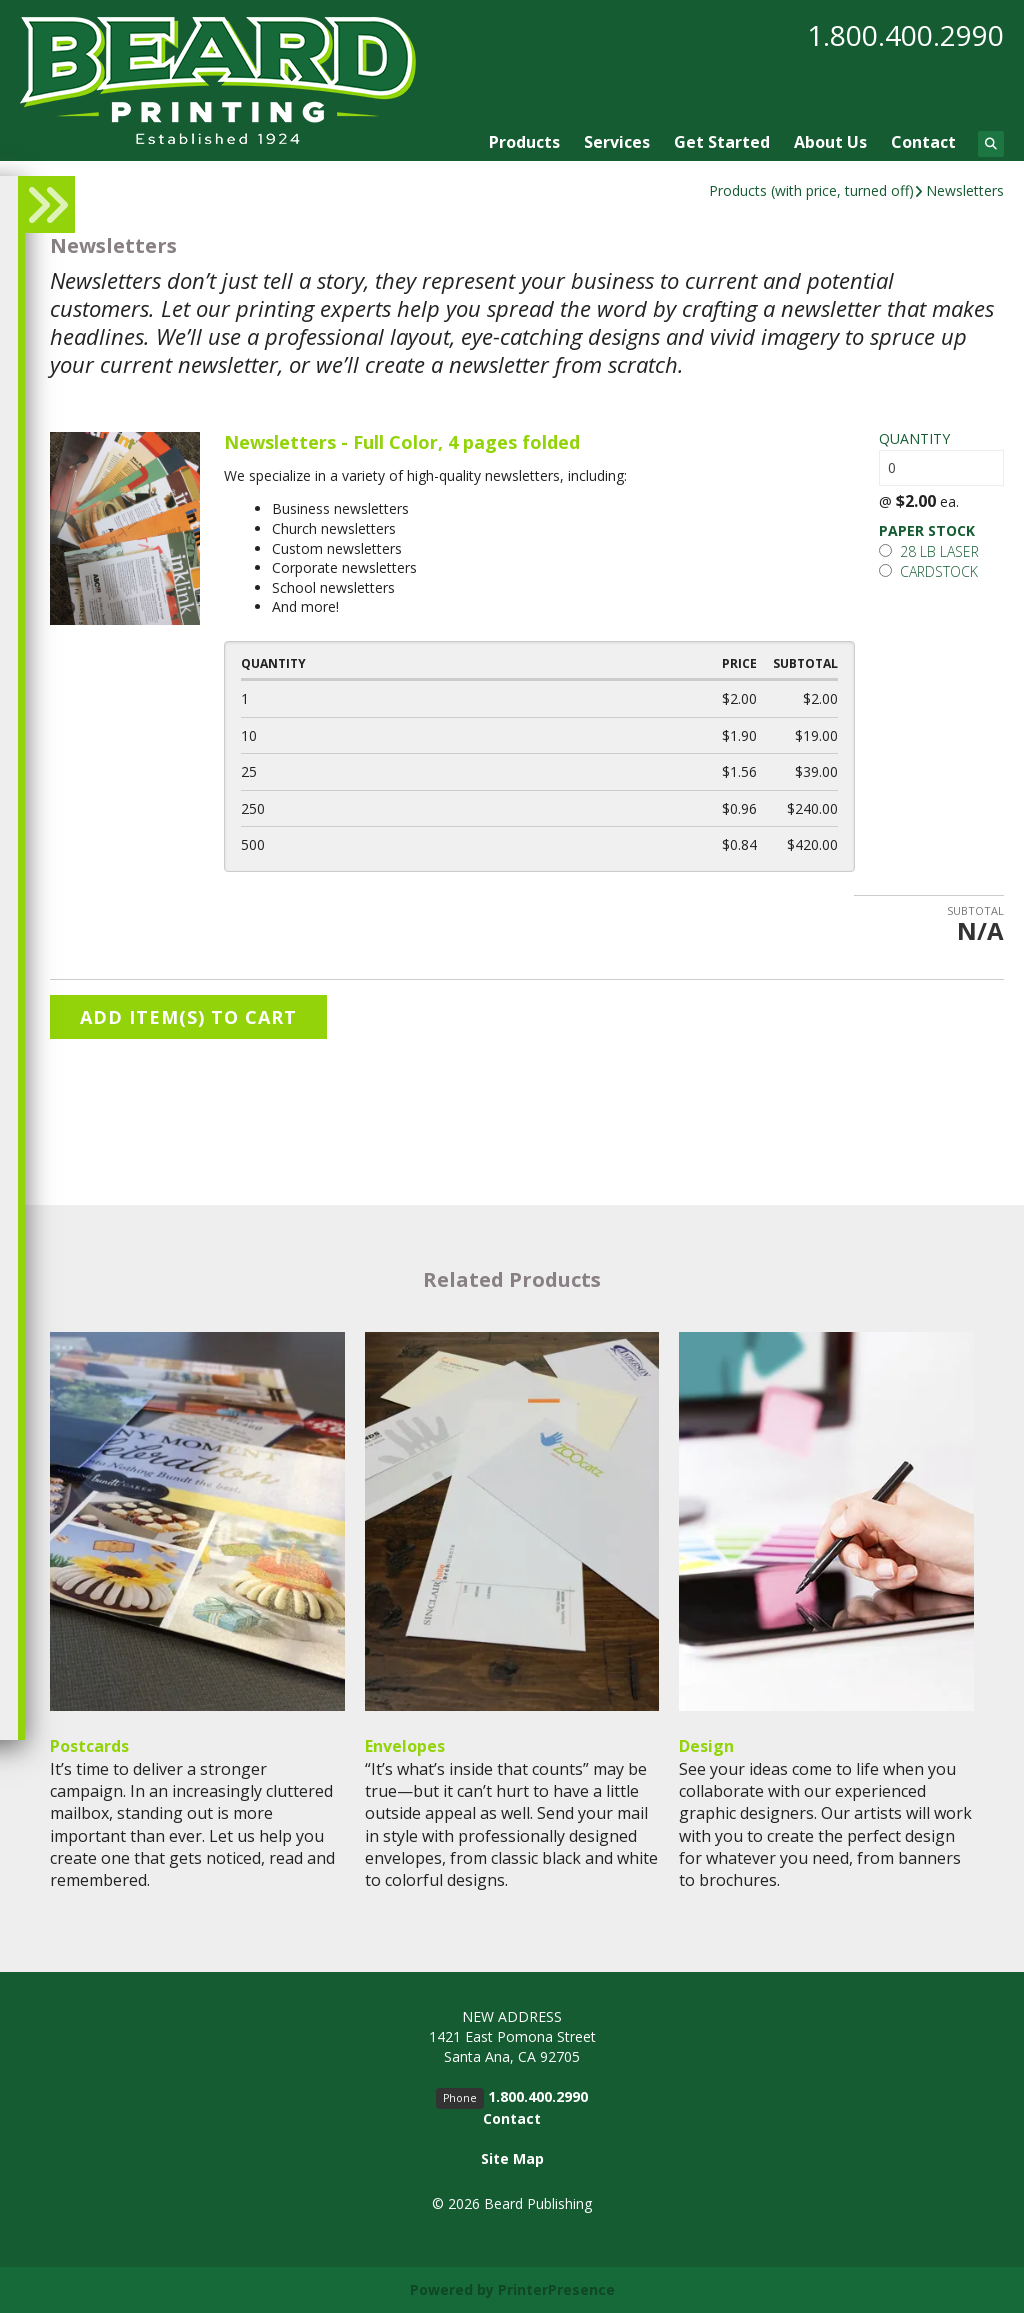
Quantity (914, 438)
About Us (830, 142)
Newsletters (965, 190)
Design (706, 1746)
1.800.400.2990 (905, 35)
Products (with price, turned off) (811, 190)
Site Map (512, 2158)
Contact (923, 142)
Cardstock (928, 571)
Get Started (722, 142)
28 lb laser (929, 551)
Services (617, 142)
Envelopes (405, 1746)
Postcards (89, 1746)
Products (524, 142)
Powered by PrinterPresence (512, 2289)
